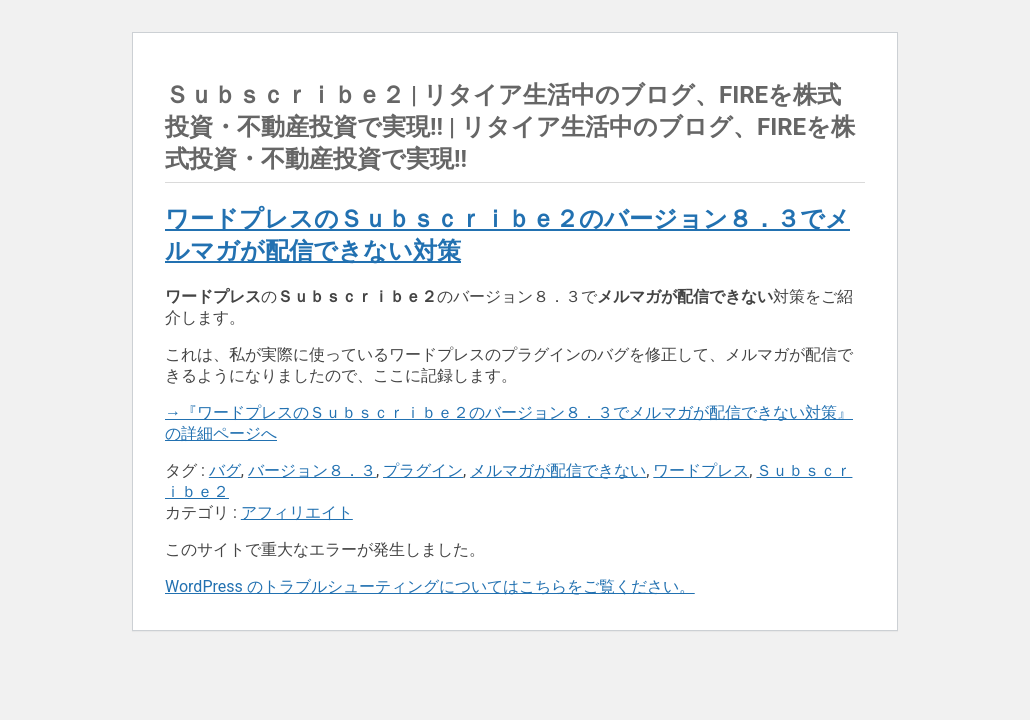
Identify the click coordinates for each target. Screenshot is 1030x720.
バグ (225, 470)
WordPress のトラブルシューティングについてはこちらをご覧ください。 (430, 586)
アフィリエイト (297, 512)
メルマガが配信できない (558, 470)
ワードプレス (701, 470)
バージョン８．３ (312, 470)
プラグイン (423, 470)
